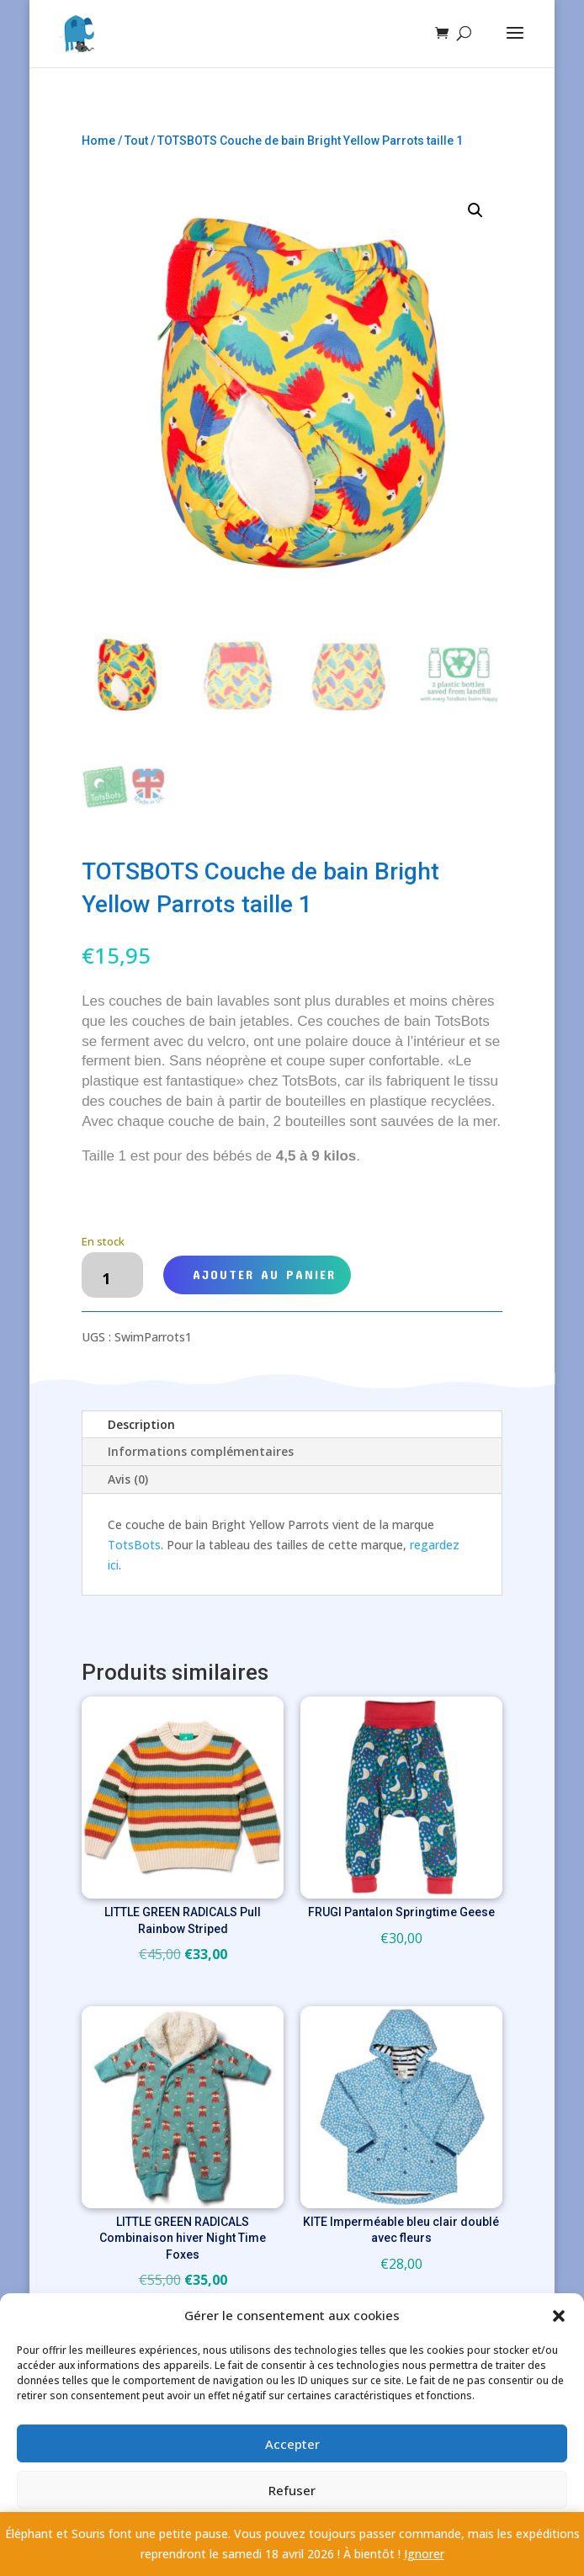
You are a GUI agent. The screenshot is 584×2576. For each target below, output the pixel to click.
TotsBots (134, 1545)
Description (141, 1424)
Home (98, 140)
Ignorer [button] (424, 2554)
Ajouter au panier (264, 1274)
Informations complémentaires (201, 1451)
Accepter (292, 2443)
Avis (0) (128, 1479)
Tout (136, 140)
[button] (558, 2316)
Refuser (292, 2490)
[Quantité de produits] (112, 1275)
